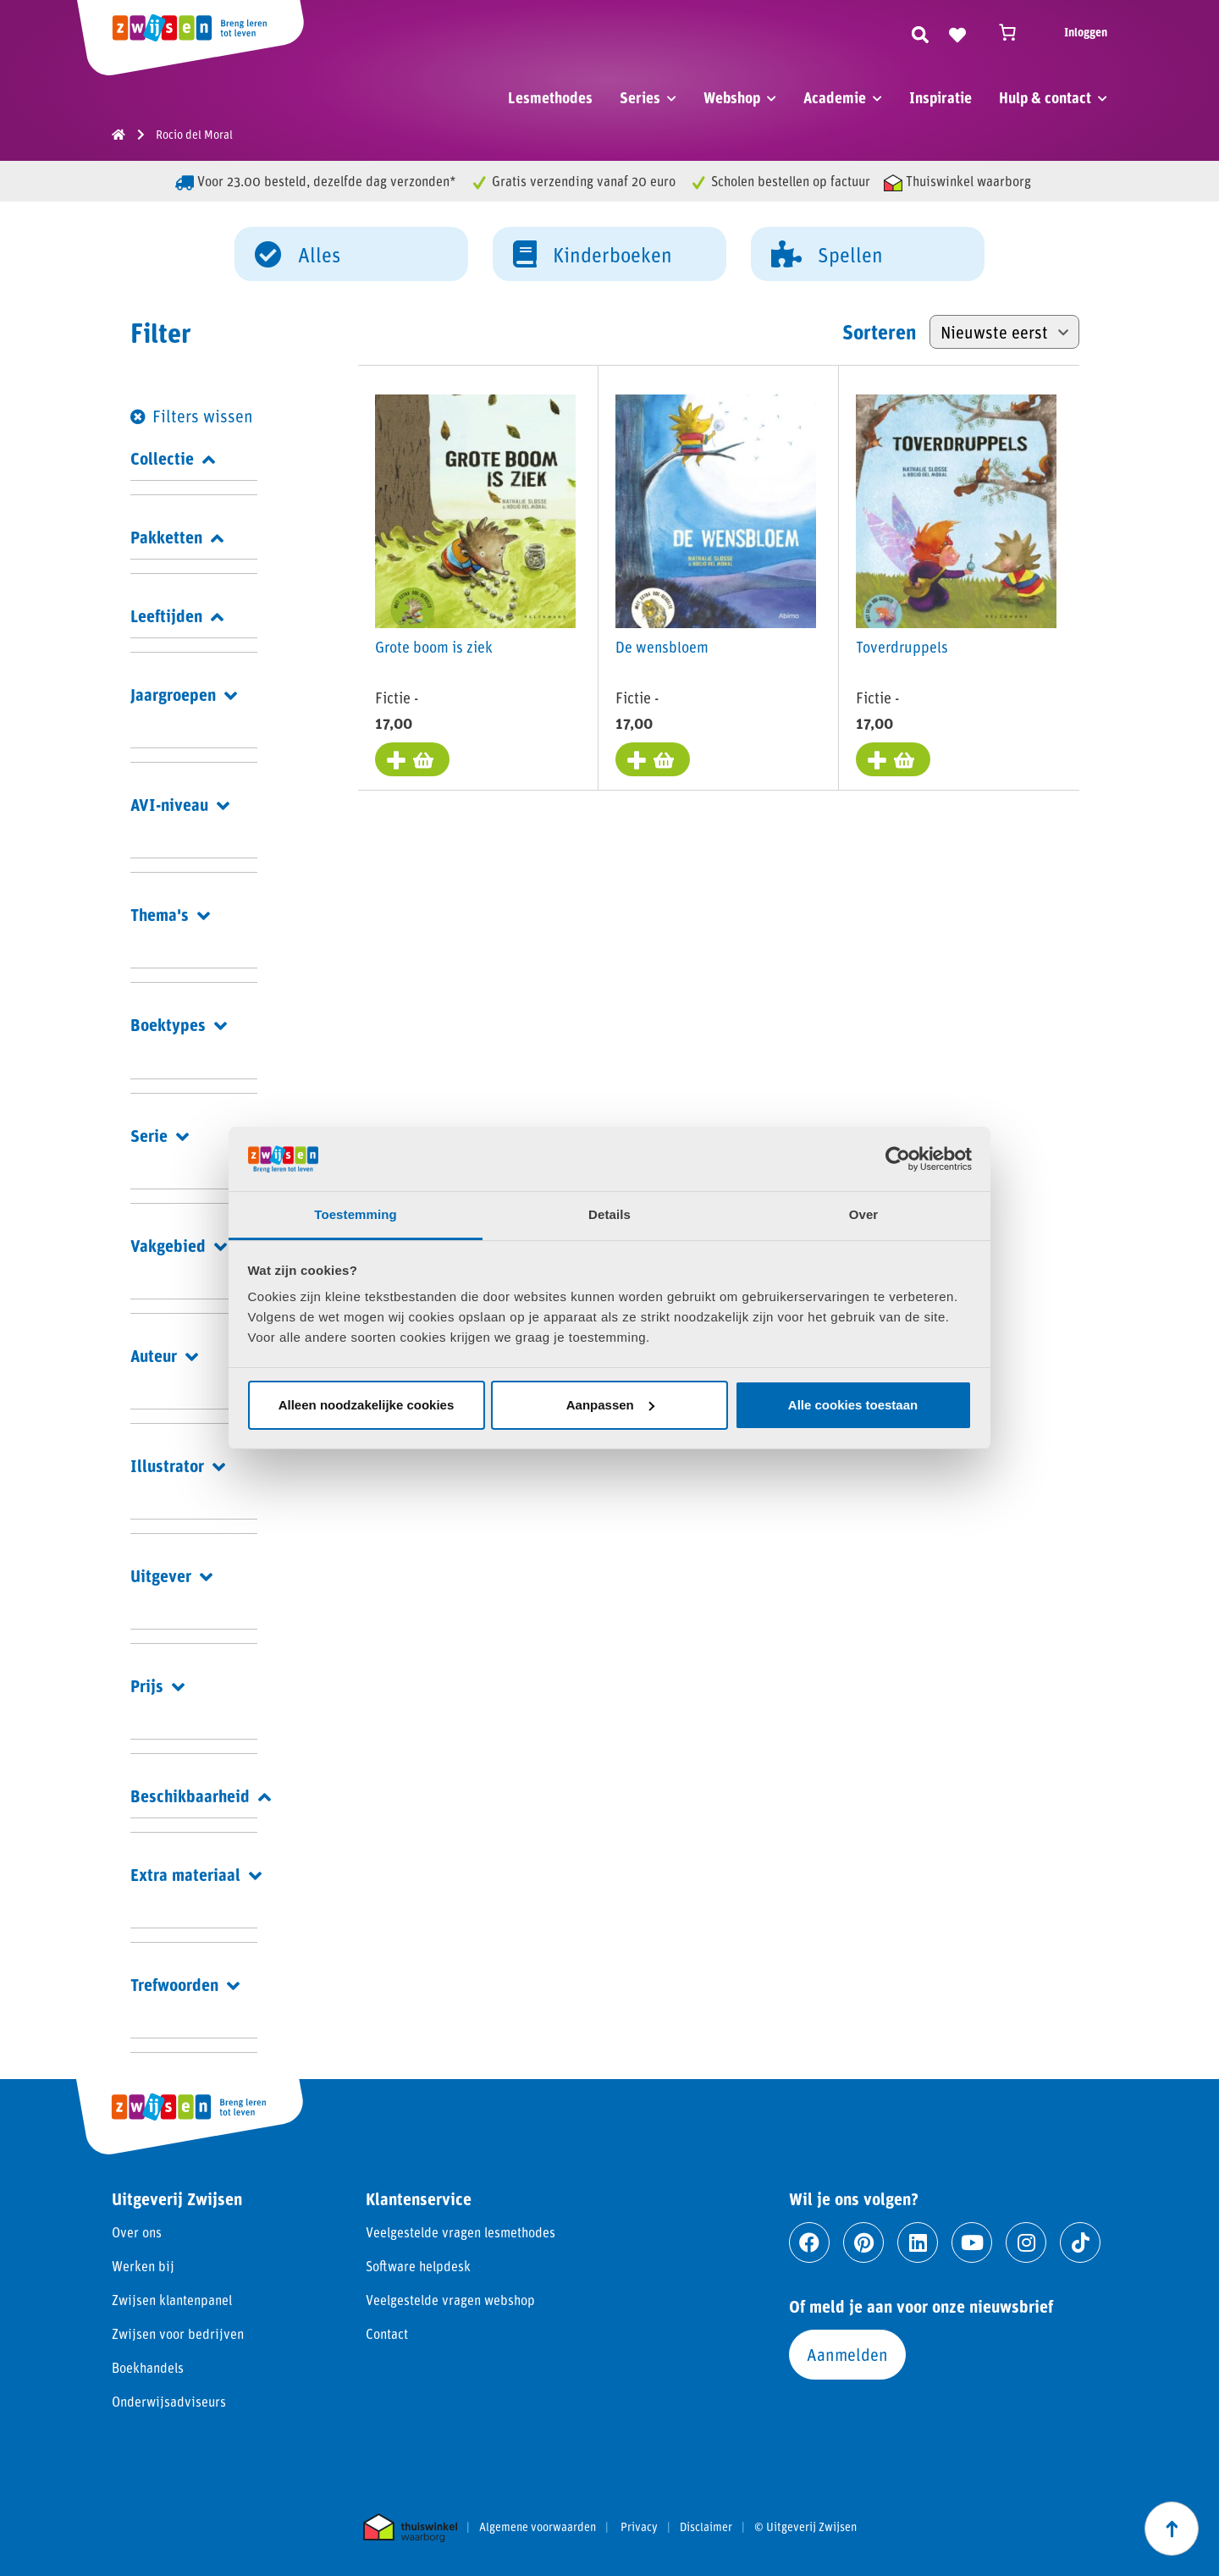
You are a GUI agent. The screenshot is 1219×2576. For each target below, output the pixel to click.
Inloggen (1085, 32)
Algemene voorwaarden (537, 2527)
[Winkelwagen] (1015, 32)
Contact (387, 2333)
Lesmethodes (550, 97)
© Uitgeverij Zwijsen (805, 2527)
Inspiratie (940, 97)
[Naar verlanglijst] (957, 32)
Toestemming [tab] (355, 1214)
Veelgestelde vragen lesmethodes (460, 2232)
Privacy (639, 2527)
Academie (834, 97)
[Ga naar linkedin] (917, 2242)
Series (640, 97)
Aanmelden (847, 2354)
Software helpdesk (418, 2266)
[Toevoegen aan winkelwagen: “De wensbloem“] (652, 759)
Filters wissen (202, 416)
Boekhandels (148, 2367)
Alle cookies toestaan (853, 1405)
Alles (297, 253)
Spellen (827, 253)
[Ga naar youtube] (971, 2242)
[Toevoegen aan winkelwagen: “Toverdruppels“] (893, 759)
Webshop (731, 97)
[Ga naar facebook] (809, 2242)
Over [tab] (864, 1214)
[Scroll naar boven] (1172, 2529)
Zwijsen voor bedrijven (178, 2333)
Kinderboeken (592, 253)
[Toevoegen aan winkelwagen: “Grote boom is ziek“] (412, 759)
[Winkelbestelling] (1004, 332)
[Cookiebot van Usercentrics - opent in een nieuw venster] (898, 1159)
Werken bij (143, 2266)
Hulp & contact (1045, 97)
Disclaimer (706, 2527)
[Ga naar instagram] (1026, 2242)
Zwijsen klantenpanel (172, 2299)
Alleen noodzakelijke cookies (367, 1405)
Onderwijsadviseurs (169, 2401)
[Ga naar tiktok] (1080, 2242)
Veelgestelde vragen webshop (450, 2299)
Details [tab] (609, 1214)
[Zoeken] (920, 32)
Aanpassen (610, 1405)
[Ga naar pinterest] (863, 2242)
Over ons (137, 2232)
